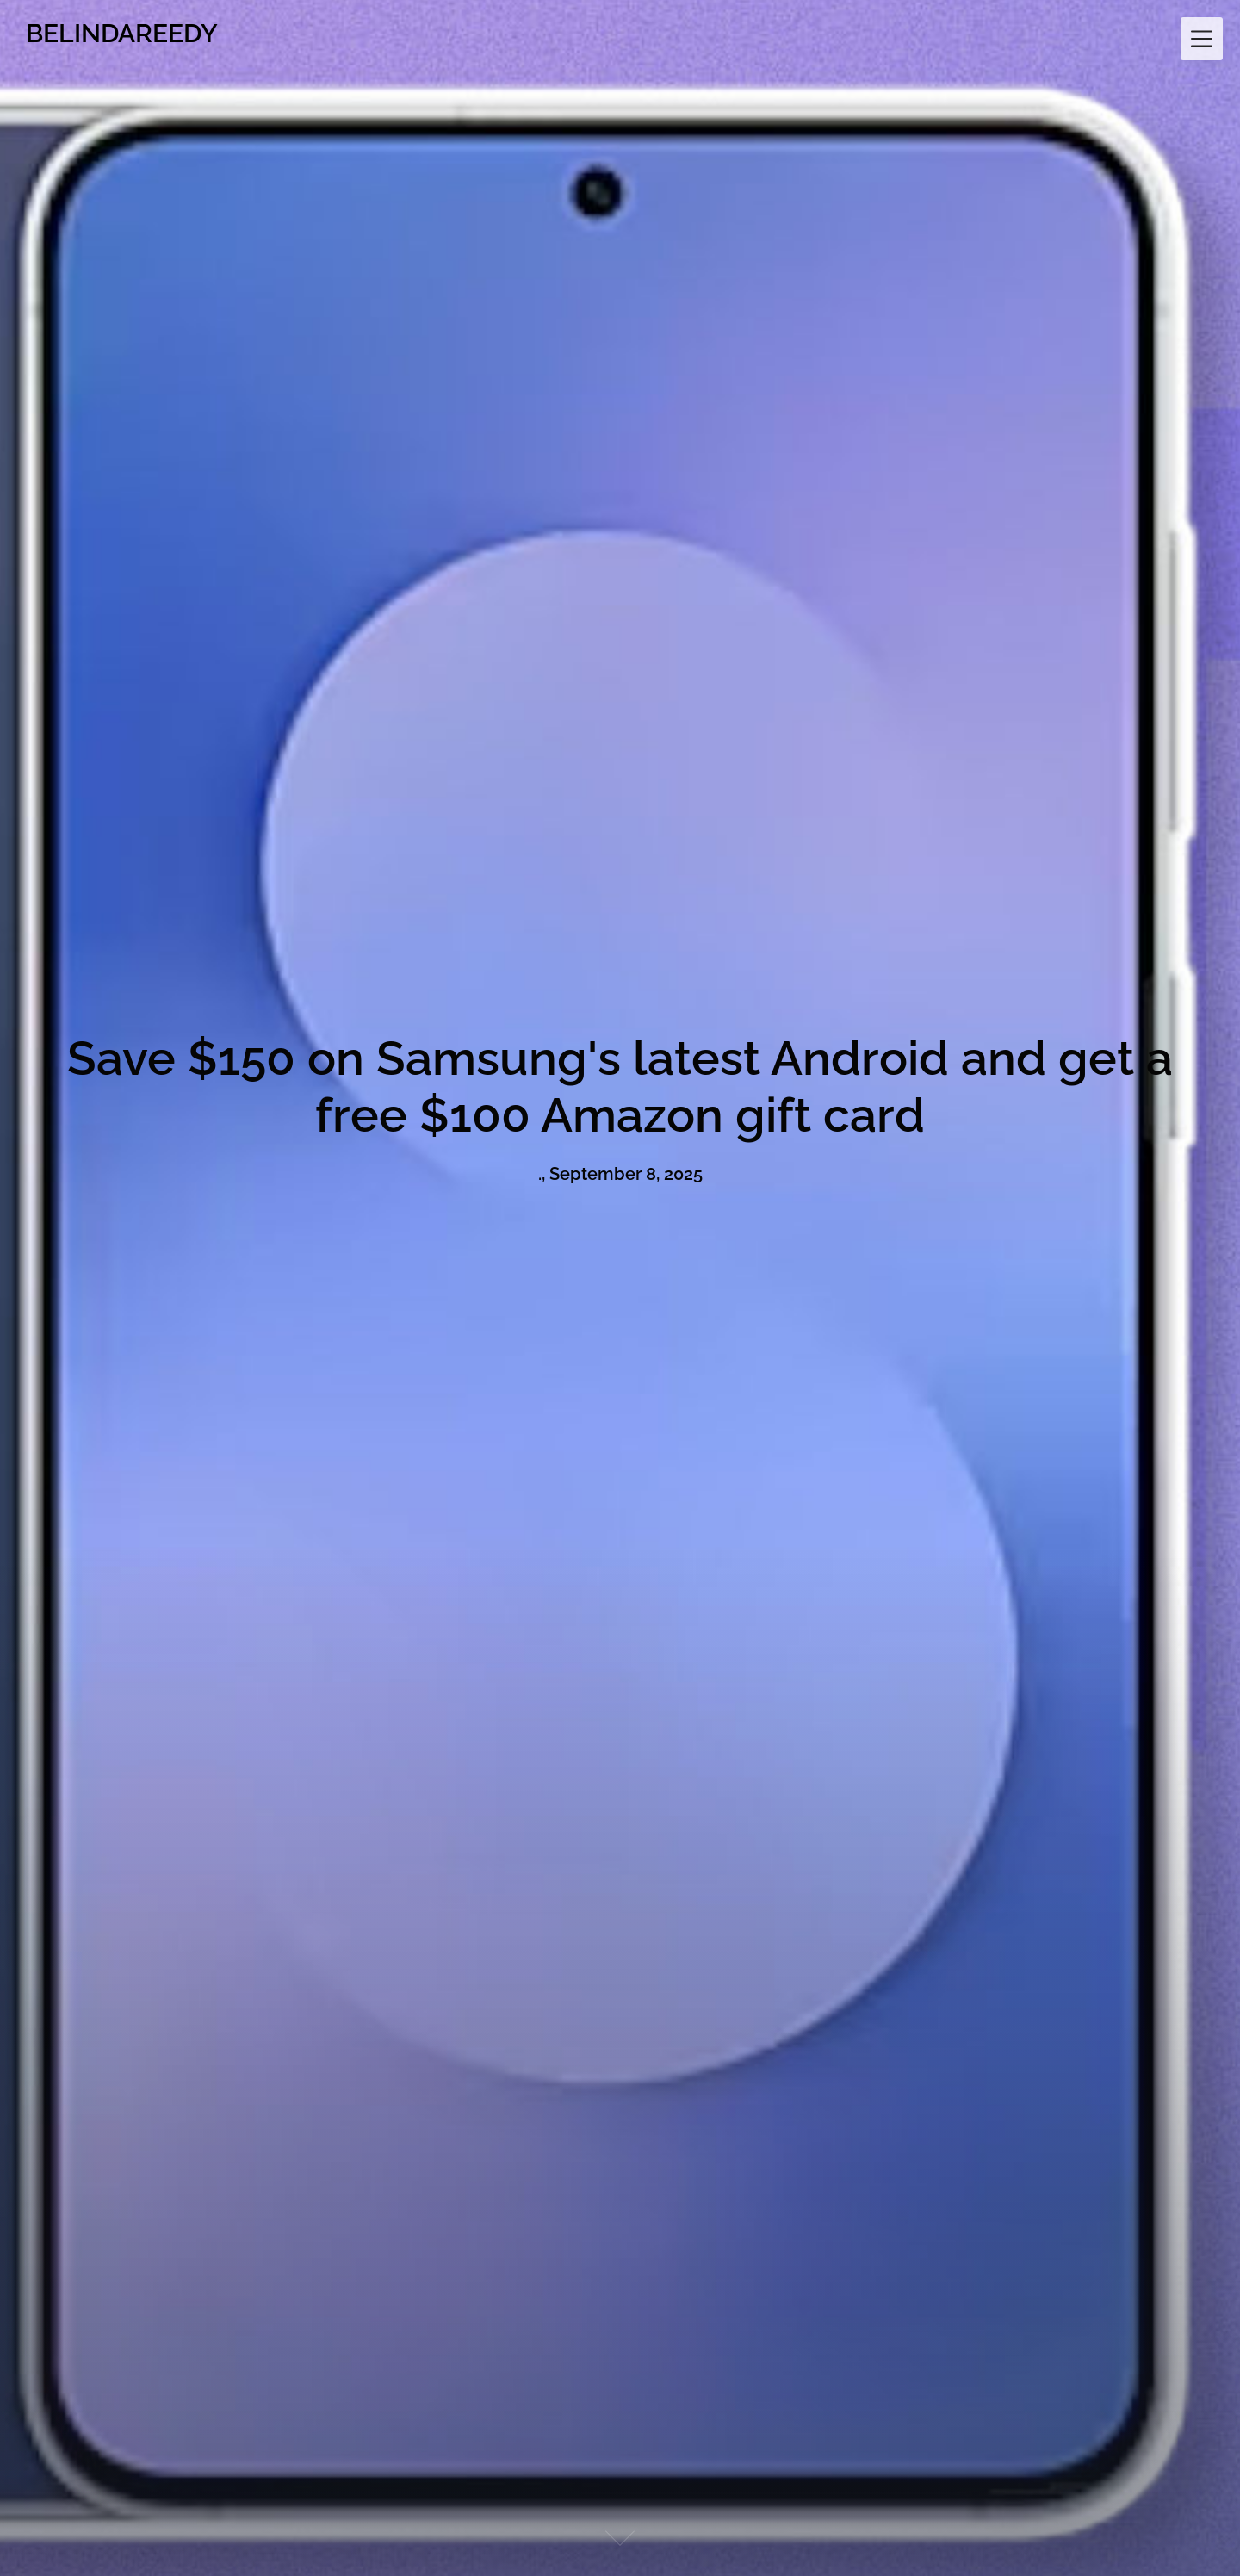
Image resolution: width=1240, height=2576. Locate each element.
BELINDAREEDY (122, 33)
